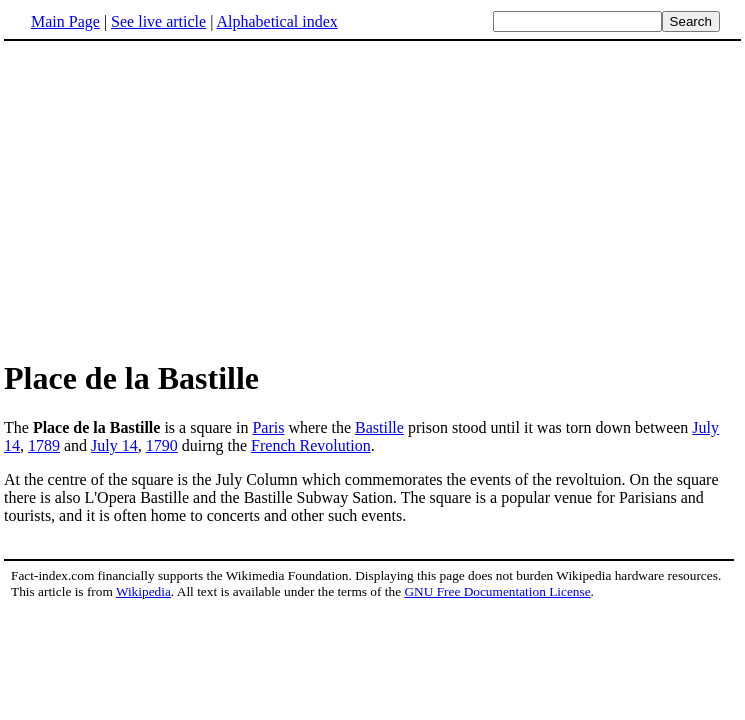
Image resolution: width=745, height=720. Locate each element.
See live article (158, 21)
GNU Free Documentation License (497, 591)
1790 (162, 445)
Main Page (65, 21)
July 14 (114, 445)
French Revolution (311, 445)
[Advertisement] (373, 199)
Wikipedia (143, 591)
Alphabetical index (276, 21)
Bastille (379, 427)
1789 (44, 445)
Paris (268, 427)
